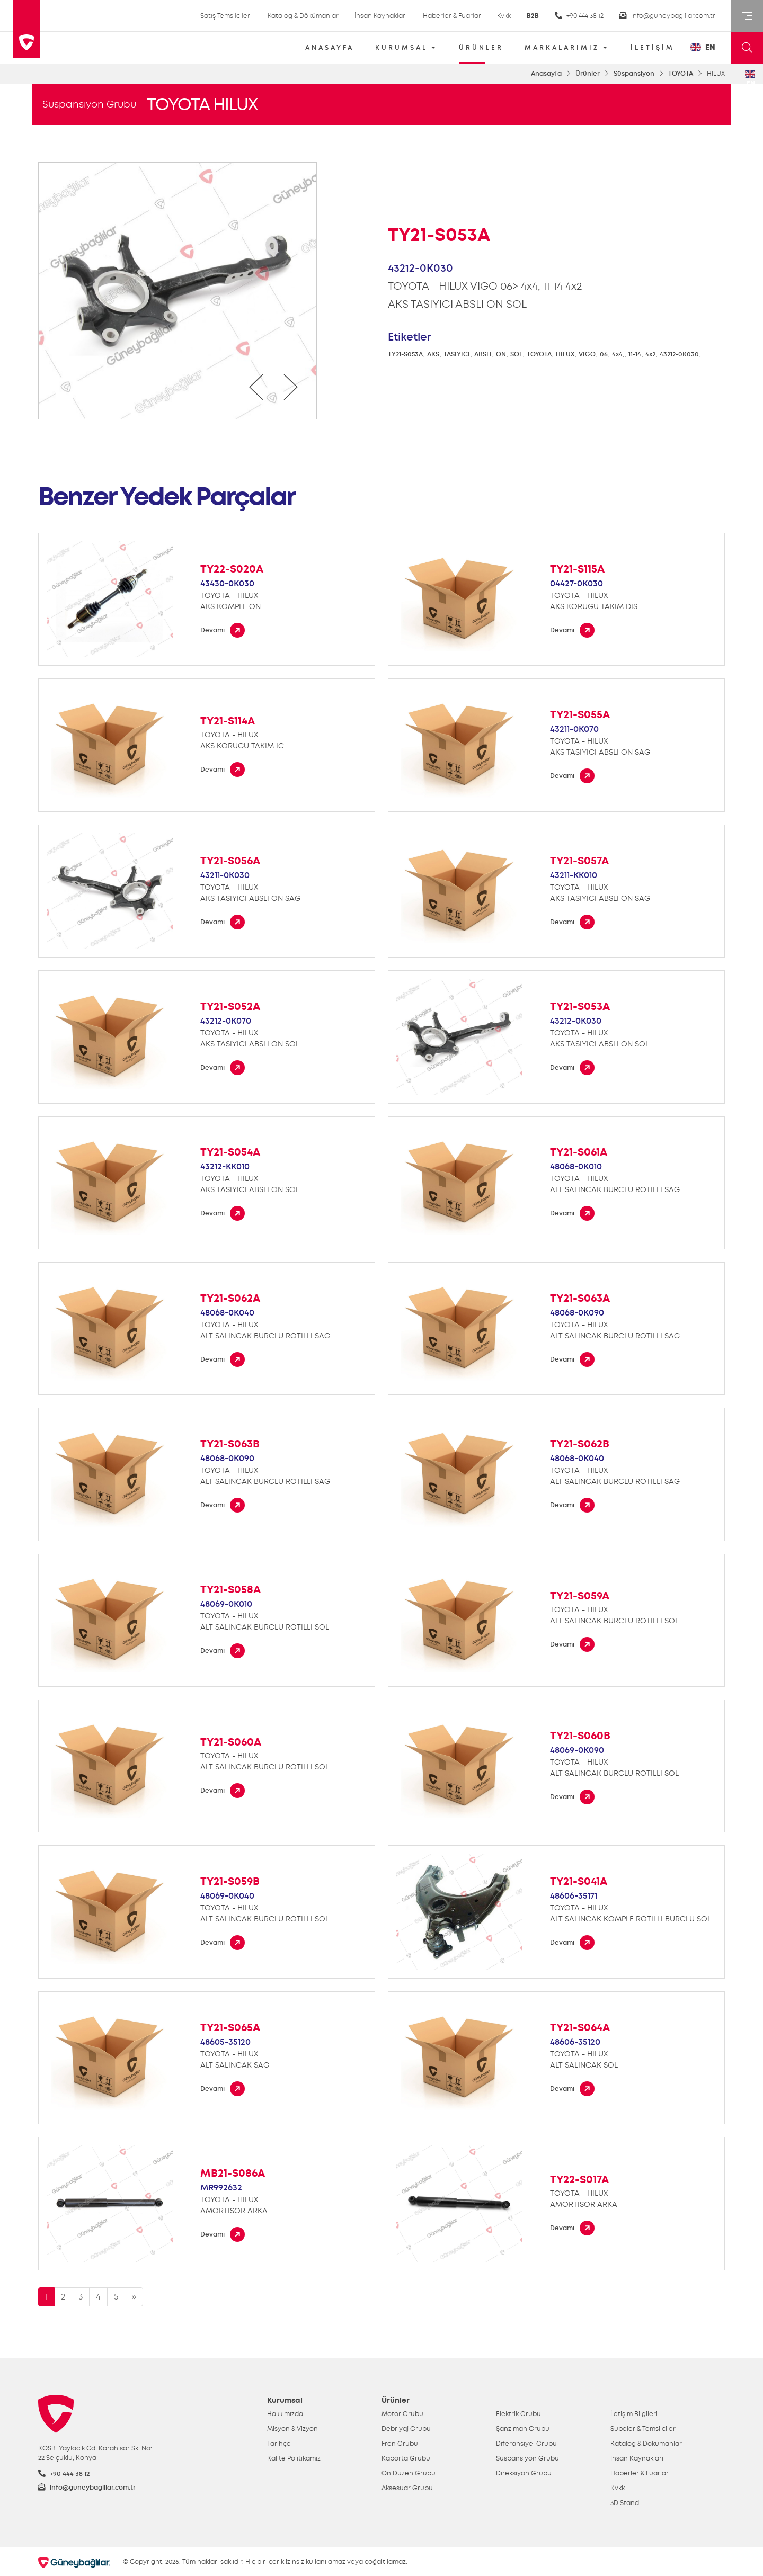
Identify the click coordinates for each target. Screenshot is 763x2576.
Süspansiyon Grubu (89, 104)
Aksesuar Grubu (407, 2488)
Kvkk (504, 16)
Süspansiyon (634, 73)
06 (604, 354)
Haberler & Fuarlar (452, 16)
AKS (433, 354)
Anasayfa (546, 73)
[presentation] (256, 387)
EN (702, 47)
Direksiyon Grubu (524, 2473)
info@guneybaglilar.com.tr (667, 15)
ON (501, 354)
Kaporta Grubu (406, 2458)
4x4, (618, 354)
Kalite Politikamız (294, 2458)
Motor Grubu (402, 2414)
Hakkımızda (285, 2414)
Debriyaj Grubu (406, 2429)
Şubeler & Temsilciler (643, 2429)
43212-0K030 (679, 354)
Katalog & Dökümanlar (303, 16)
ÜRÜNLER (481, 51)
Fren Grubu (400, 2443)
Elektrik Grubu (518, 2414)
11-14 (634, 354)
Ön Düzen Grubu (409, 2473)
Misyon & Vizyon (292, 2429)
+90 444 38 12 (579, 15)
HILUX (565, 354)
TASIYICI (456, 354)
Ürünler (587, 73)
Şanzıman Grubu (522, 2429)
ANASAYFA (329, 47)
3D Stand (624, 2503)
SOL (516, 354)
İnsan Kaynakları (380, 16)
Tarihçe (279, 2443)
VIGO (587, 354)
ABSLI (483, 354)
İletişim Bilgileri (634, 2414)
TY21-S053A (405, 354)
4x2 (650, 354)
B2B (533, 16)
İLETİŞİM (653, 47)
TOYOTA (680, 73)
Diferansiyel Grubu (526, 2443)
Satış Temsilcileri (226, 16)
